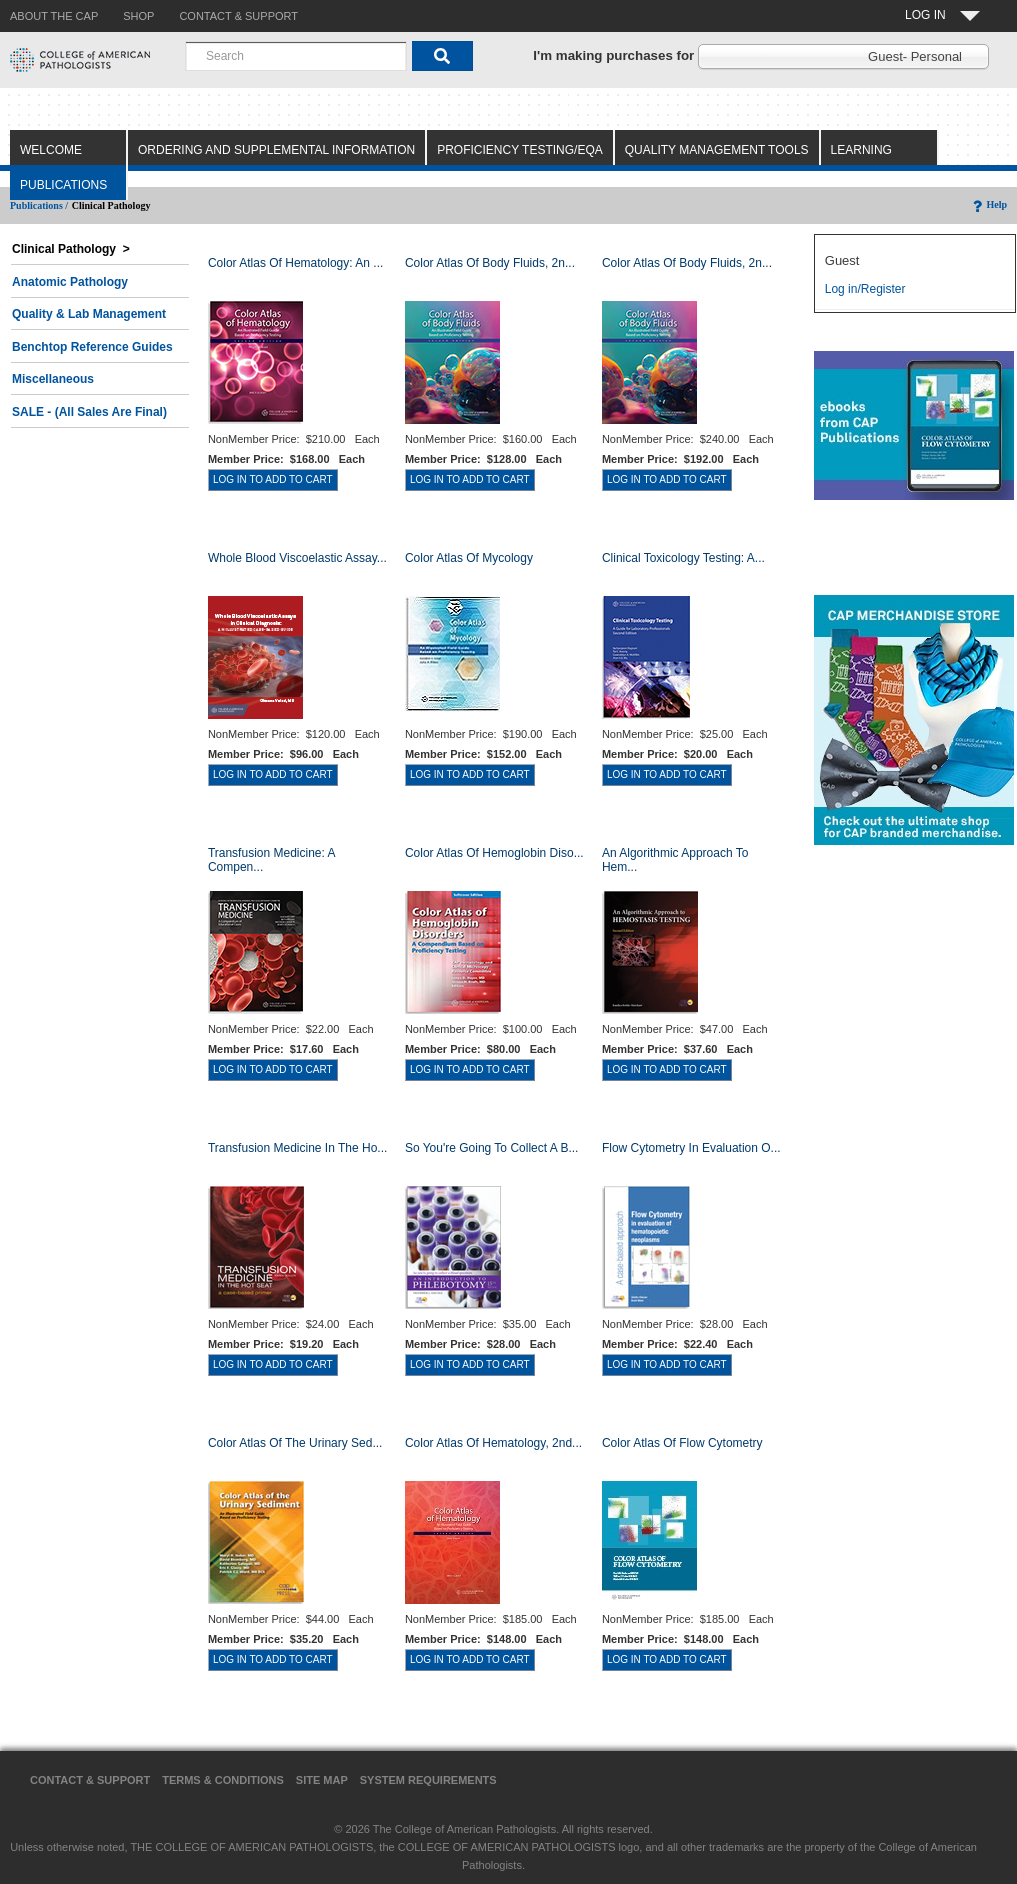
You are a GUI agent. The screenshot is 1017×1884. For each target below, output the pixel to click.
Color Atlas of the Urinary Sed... (295, 1443)
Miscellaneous (53, 379)
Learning (861, 150)
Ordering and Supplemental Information (276, 150)
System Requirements (428, 1780)
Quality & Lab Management (89, 314)
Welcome (51, 150)
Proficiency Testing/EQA (520, 150)
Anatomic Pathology (70, 282)
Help (988, 204)
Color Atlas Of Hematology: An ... (295, 263)
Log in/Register (865, 289)
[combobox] (296, 56)
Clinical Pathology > (71, 249)
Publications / (39, 205)
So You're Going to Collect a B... (492, 1148)
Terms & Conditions (223, 1780)
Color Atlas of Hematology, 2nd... (493, 1443)
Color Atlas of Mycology (469, 558)
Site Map (322, 1780)
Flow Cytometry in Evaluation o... (691, 1148)
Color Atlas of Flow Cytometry (682, 1443)
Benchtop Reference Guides (92, 347)
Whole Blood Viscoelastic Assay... (297, 558)
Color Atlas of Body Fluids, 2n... (490, 263)
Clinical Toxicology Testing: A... (683, 558)
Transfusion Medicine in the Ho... (297, 1148)
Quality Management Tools (717, 150)
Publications (63, 185)
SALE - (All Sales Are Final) (89, 412)
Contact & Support (90, 1780)
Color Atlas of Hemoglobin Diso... (494, 853)
